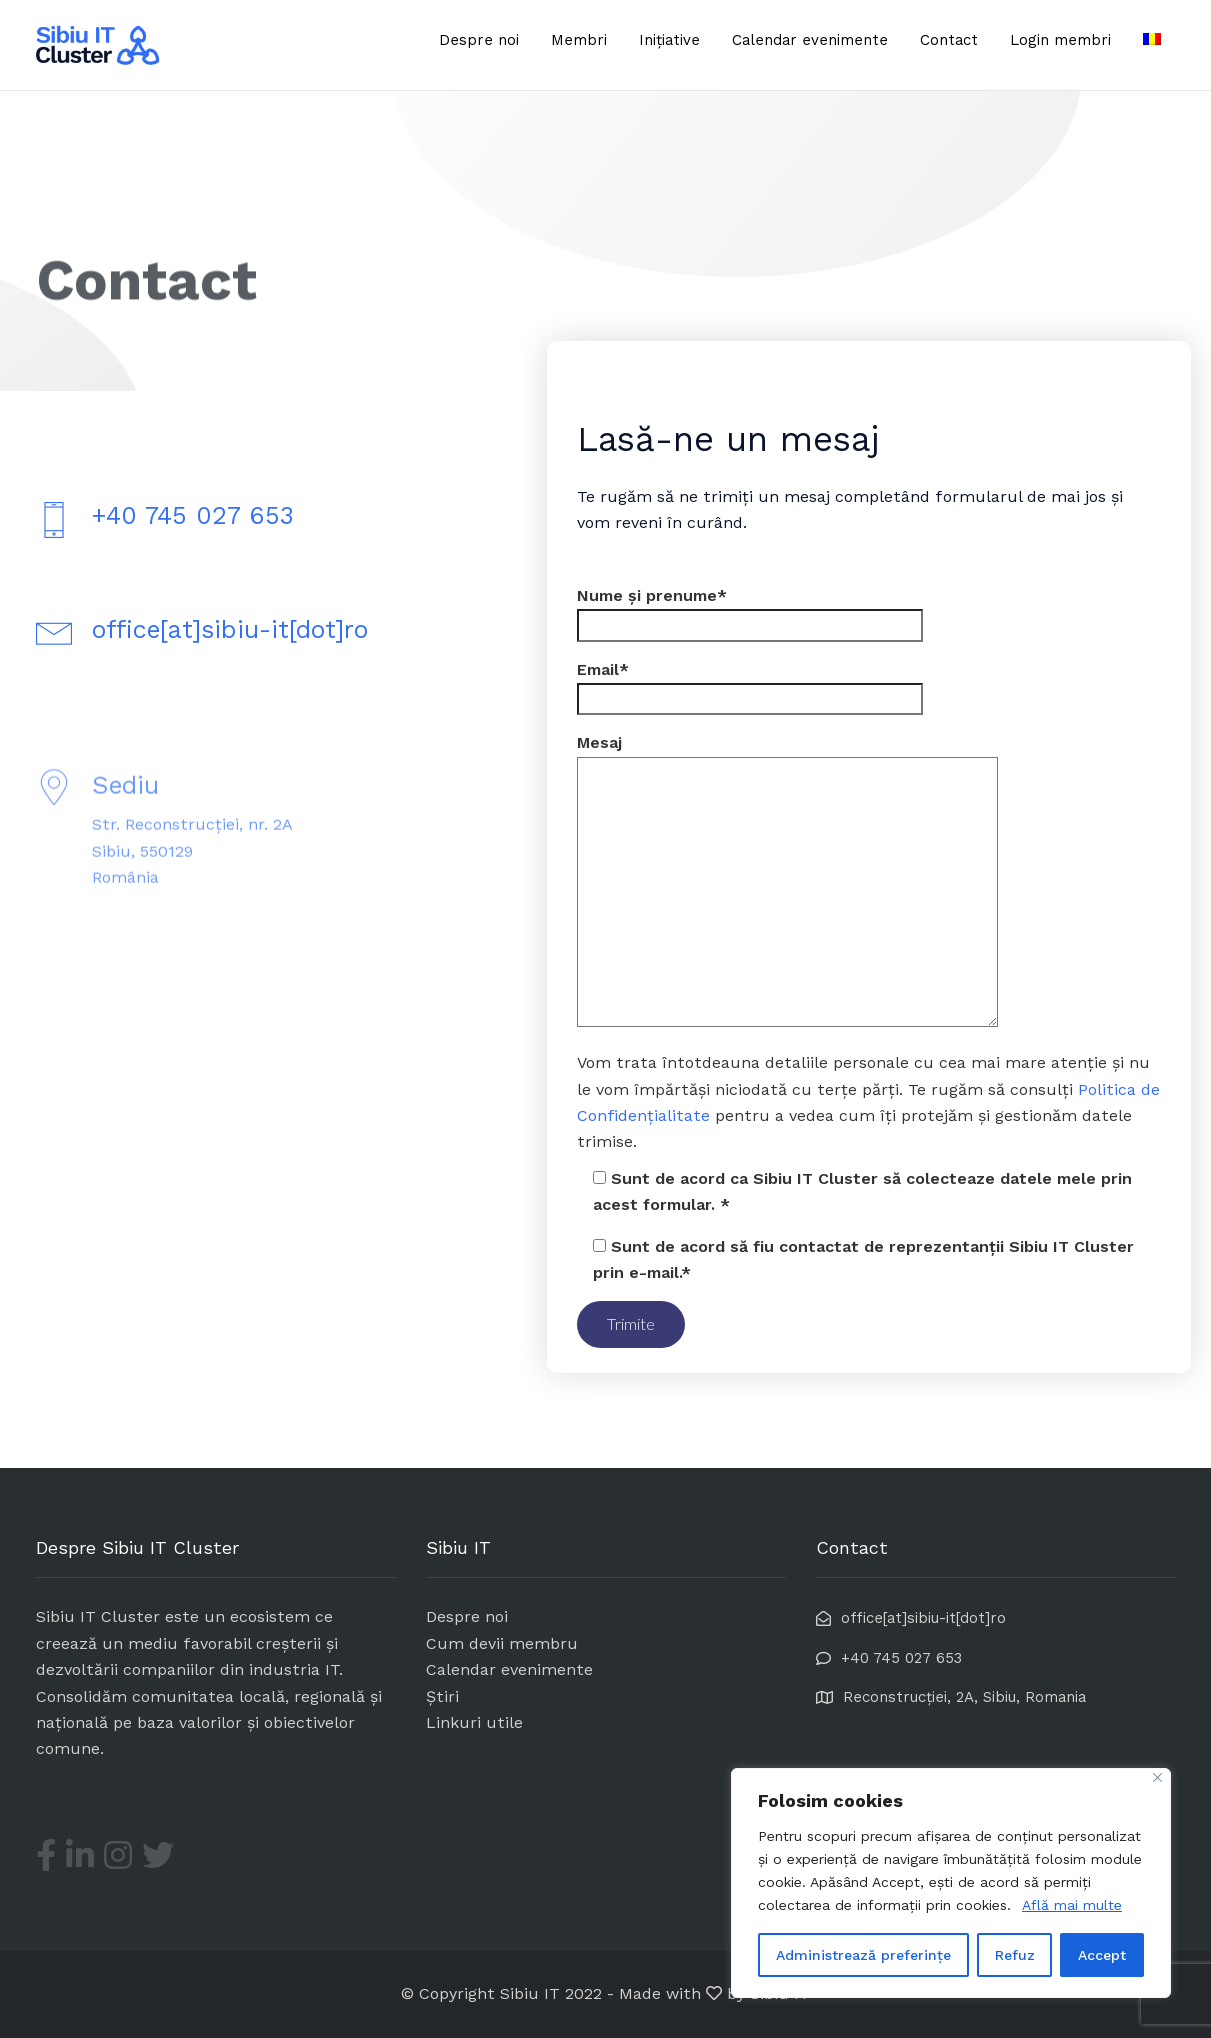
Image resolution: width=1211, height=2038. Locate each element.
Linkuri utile (474, 1722)
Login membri (1060, 40)
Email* (750, 684)
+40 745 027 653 (193, 519)
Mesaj (787, 881)
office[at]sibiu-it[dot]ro (230, 633)
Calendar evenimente (810, 40)
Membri (579, 40)
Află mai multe (1072, 1905)
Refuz (1015, 1955)
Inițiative (669, 40)
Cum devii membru (502, 1643)
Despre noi (479, 40)
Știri (442, 1696)
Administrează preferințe (863, 1955)
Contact (949, 40)
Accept (1102, 1955)
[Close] (1157, 1777)
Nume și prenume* (750, 610)
